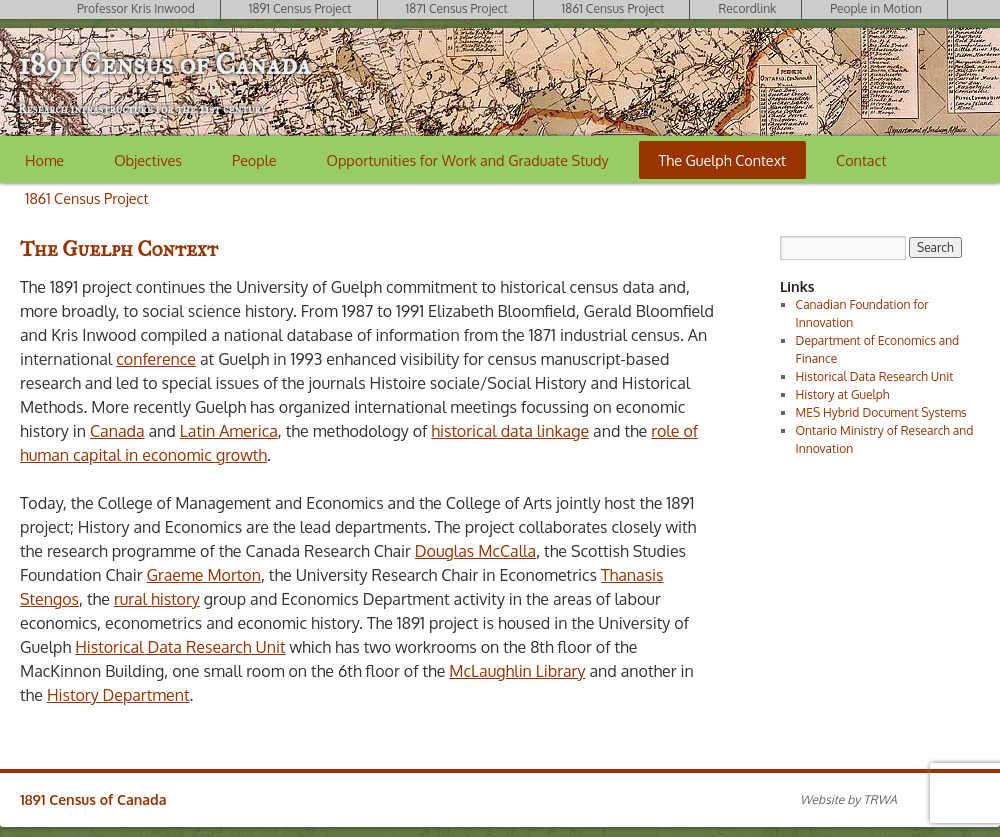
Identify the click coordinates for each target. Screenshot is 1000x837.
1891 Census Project (300, 8)
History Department (118, 695)
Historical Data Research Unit (180, 647)
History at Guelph (843, 394)
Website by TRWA (848, 799)
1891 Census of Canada (164, 64)
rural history (157, 599)
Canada (117, 431)
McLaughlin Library (517, 671)
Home (44, 160)
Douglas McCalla (475, 551)
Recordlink (747, 8)
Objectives (148, 160)
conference (156, 359)
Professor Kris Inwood (136, 8)
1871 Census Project (457, 8)
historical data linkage (510, 431)
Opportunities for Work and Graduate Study (468, 160)
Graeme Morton (204, 575)
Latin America (229, 431)
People (254, 160)
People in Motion (876, 8)
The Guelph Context (722, 160)
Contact (861, 160)
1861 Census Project (613, 8)
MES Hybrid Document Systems (881, 412)
